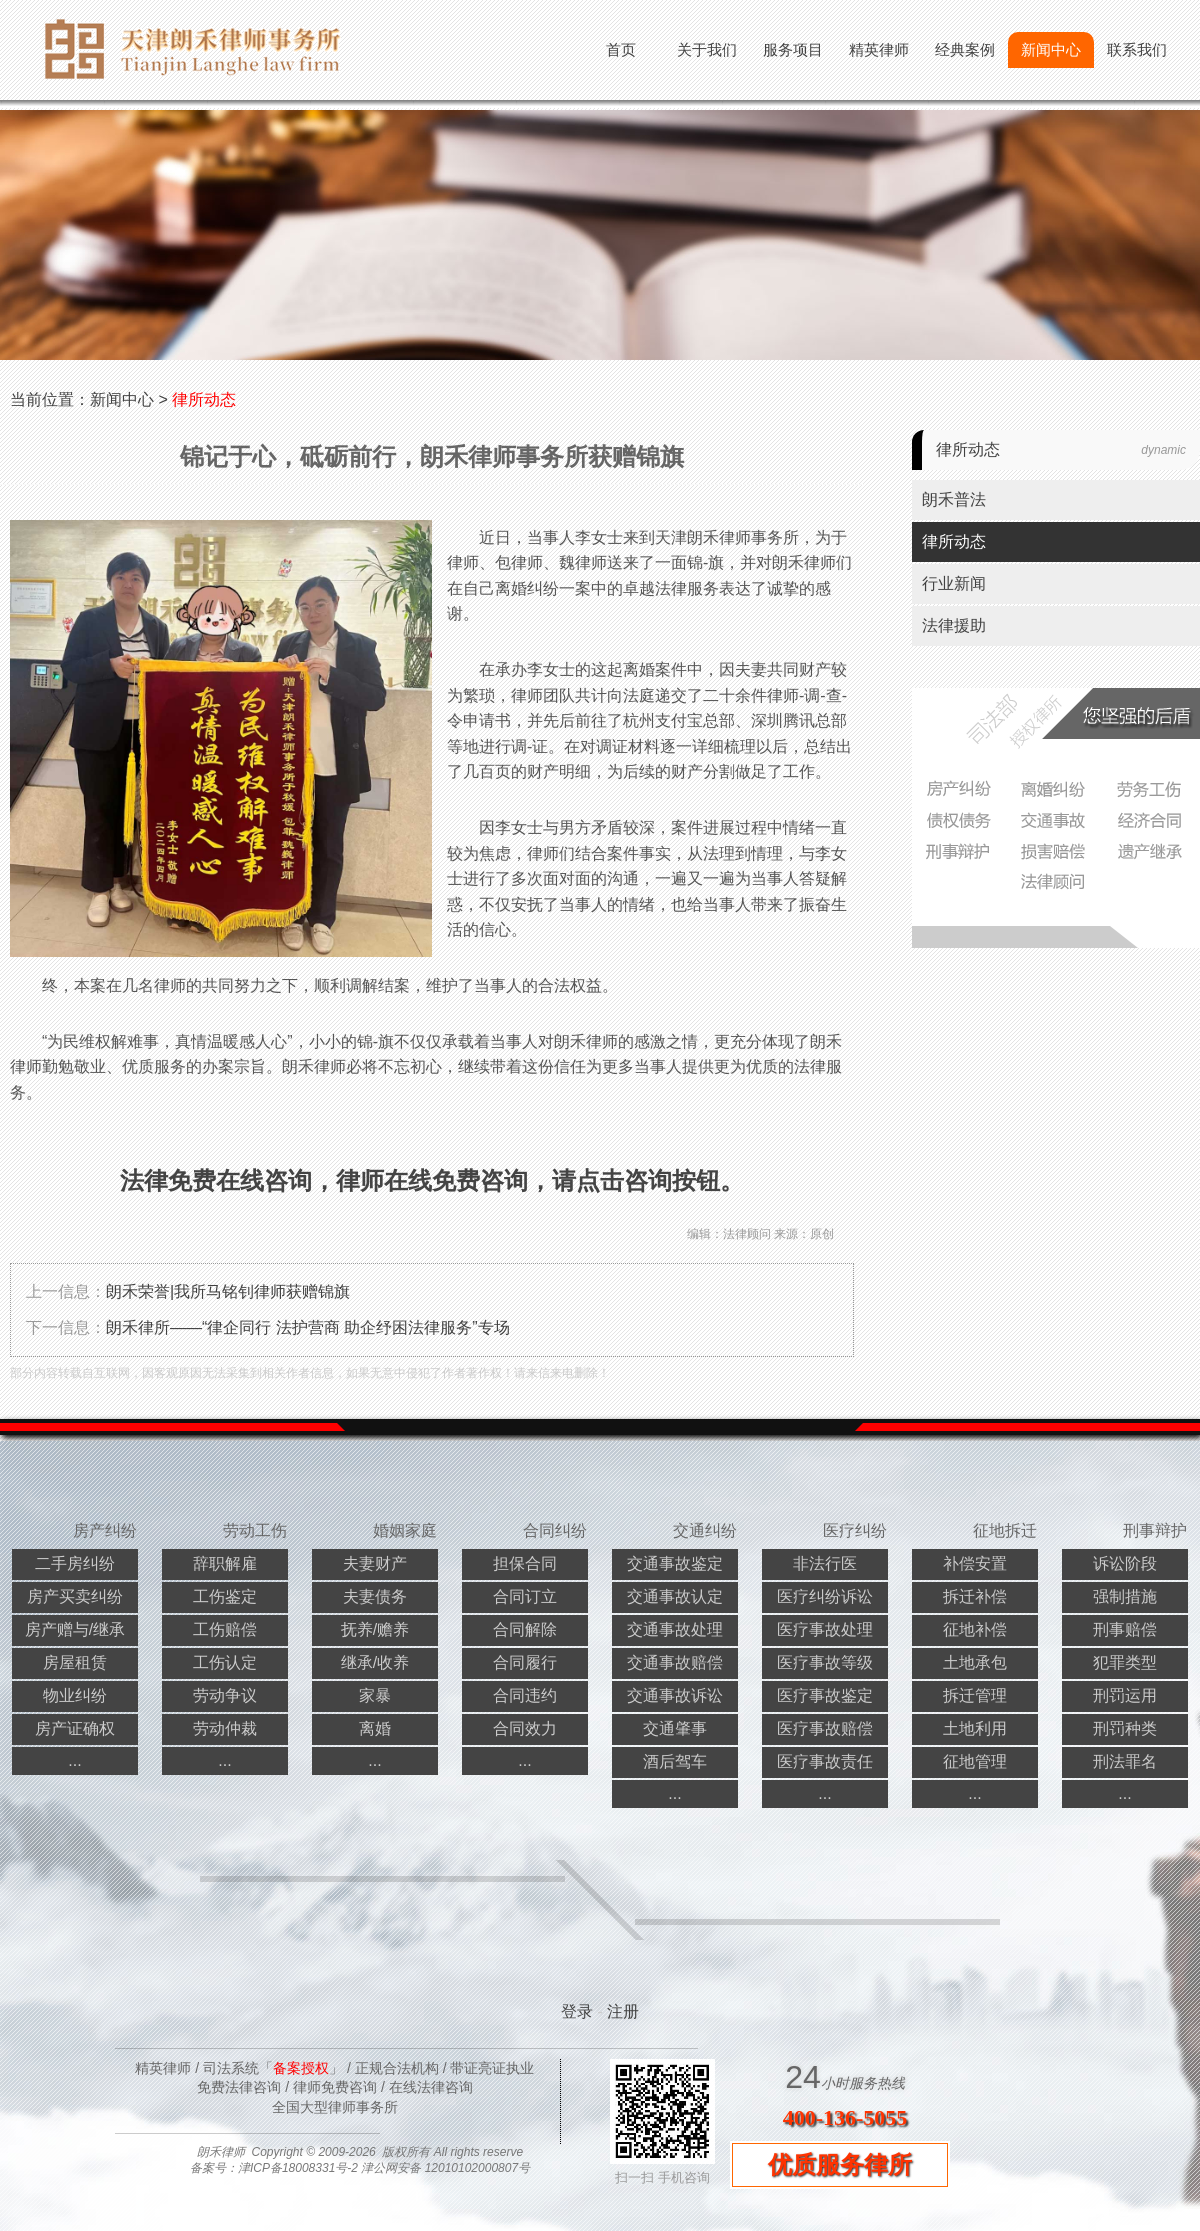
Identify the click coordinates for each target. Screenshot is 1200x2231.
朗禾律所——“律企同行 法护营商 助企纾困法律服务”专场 (308, 1327)
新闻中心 (1051, 49)
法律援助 (954, 625)
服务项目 (793, 49)
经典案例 (965, 49)
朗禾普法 (954, 499)
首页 (621, 49)
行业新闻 (954, 583)
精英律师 (879, 49)
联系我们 (1137, 49)
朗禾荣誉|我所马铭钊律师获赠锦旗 (228, 1291)
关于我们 (707, 49)
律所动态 (204, 399)
